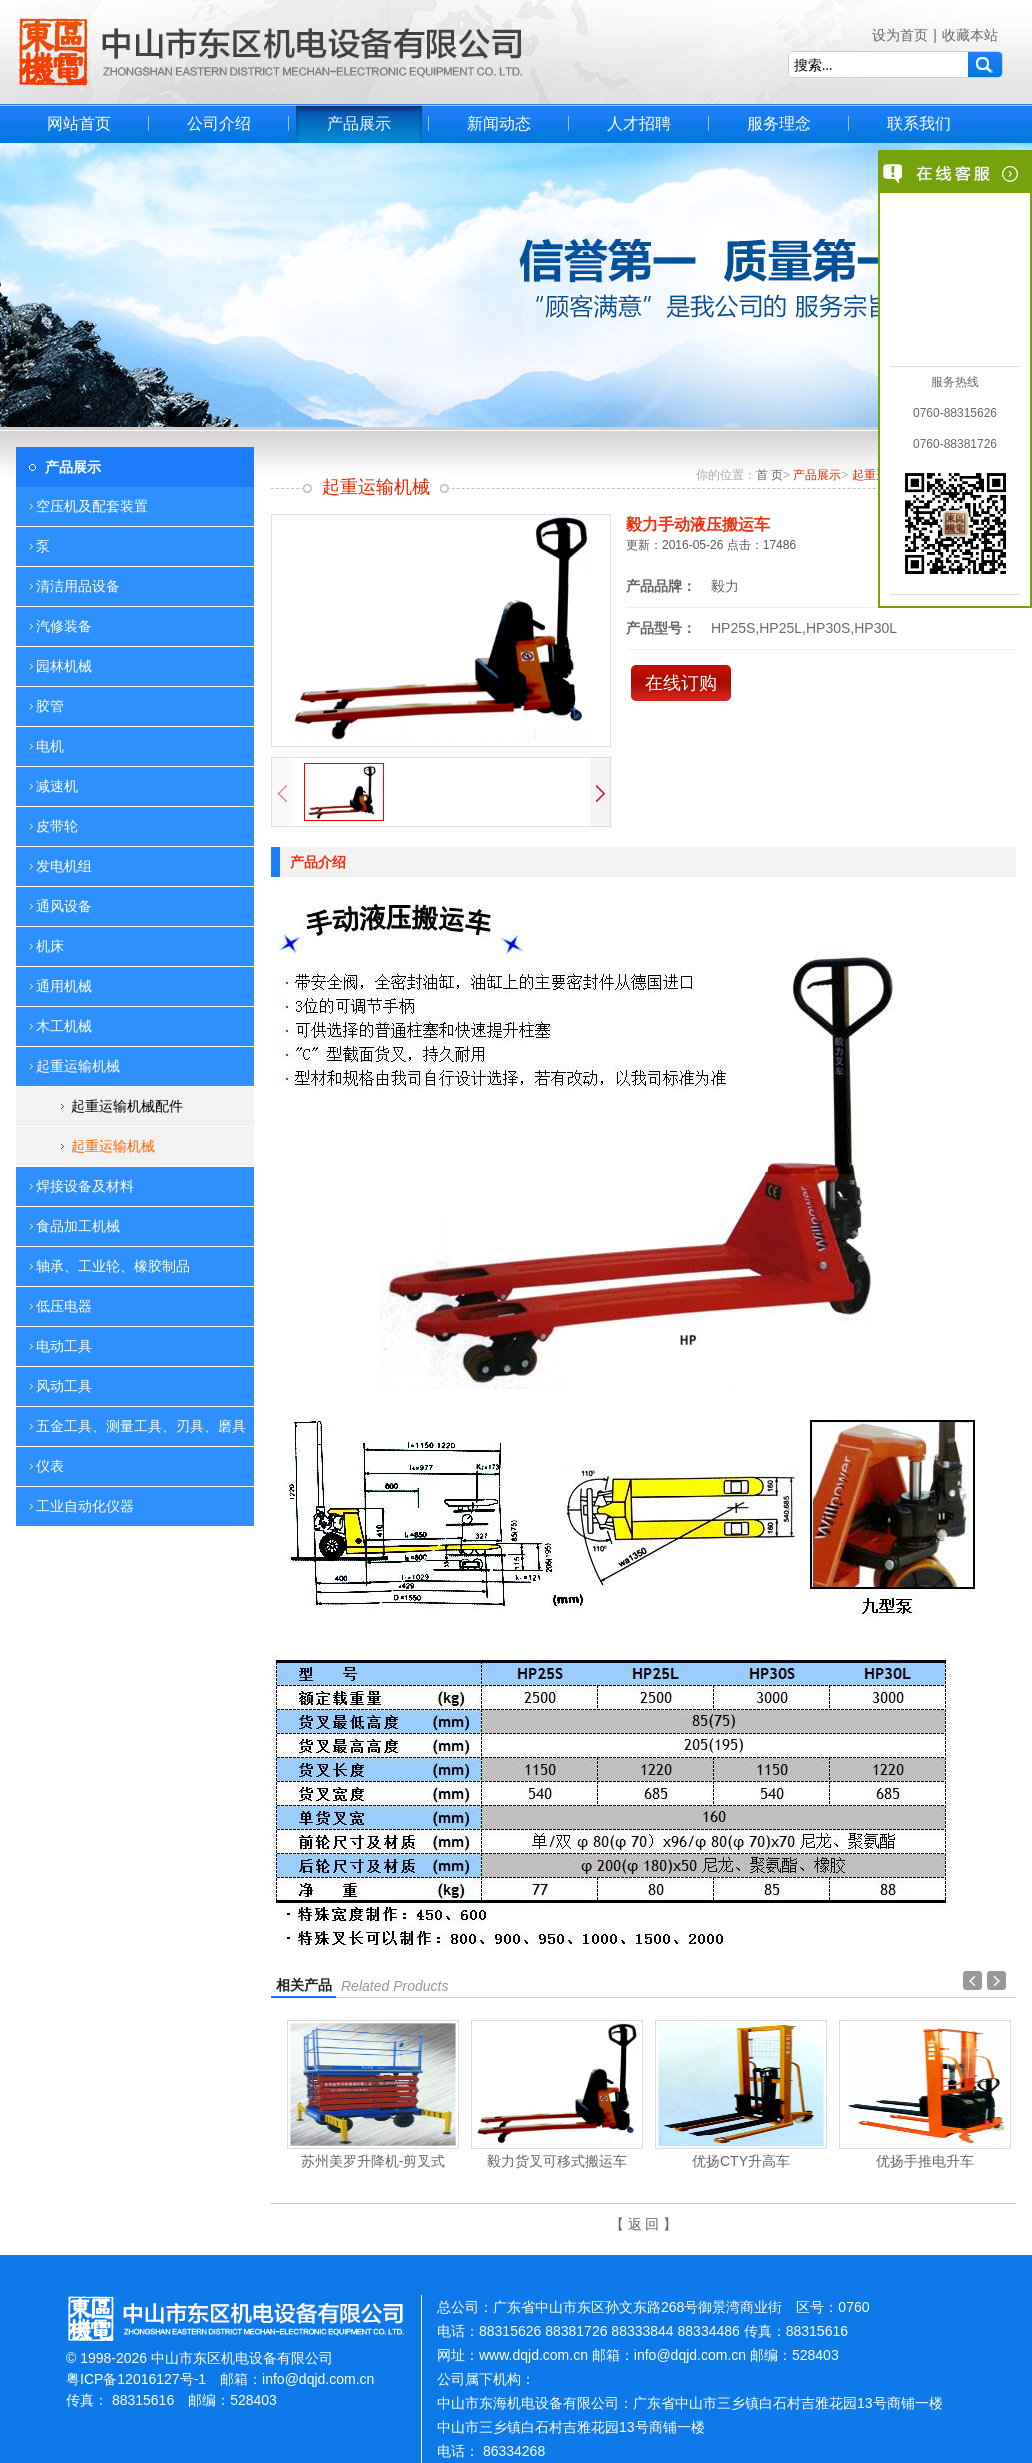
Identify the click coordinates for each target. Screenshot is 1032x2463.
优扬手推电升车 (925, 2161)
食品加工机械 (78, 1226)
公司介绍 (219, 123)
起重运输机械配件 (127, 1106)
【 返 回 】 (644, 2224)
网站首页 (79, 123)
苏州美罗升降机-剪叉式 (373, 2161)
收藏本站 (970, 35)
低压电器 (64, 1306)
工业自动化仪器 (85, 1506)
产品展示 (359, 123)
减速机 (57, 786)
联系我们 (919, 123)
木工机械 (64, 1026)
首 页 (769, 475)
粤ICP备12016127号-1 (136, 2379)
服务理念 (779, 123)
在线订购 (681, 683)
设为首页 (900, 35)
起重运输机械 (113, 1146)
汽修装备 (64, 626)
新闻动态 (499, 123)
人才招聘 (639, 123)
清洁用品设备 (78, 586)
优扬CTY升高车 (741, 2161)
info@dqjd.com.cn (318, 2379)
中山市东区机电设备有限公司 (271, 52)
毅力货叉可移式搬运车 (557, 2161)
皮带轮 (57, 826)
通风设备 (64, 906)
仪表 (50, 1466)
